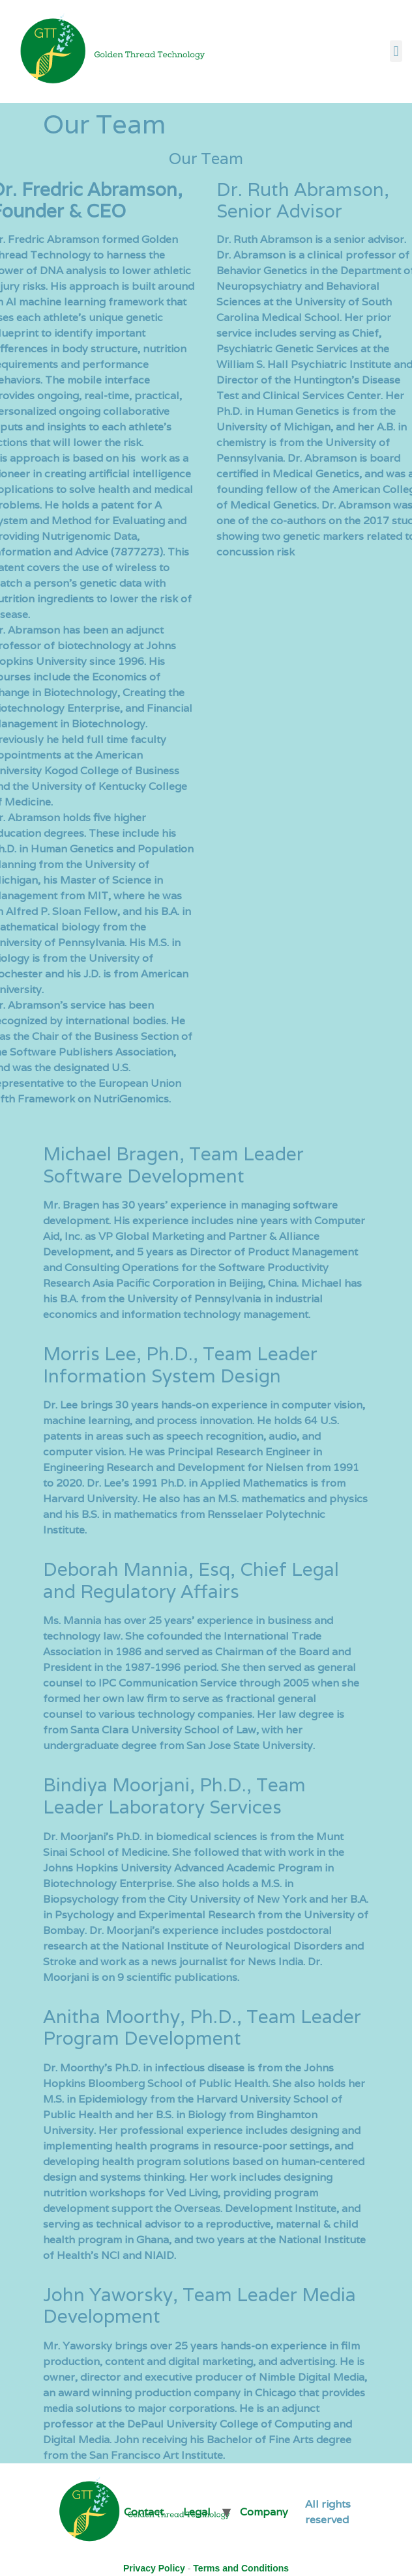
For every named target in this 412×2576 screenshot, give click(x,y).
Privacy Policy (154, 2568)
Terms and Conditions (241, 2568)
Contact (144, 2512)
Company (264, 2512)
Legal (197, 2512)
